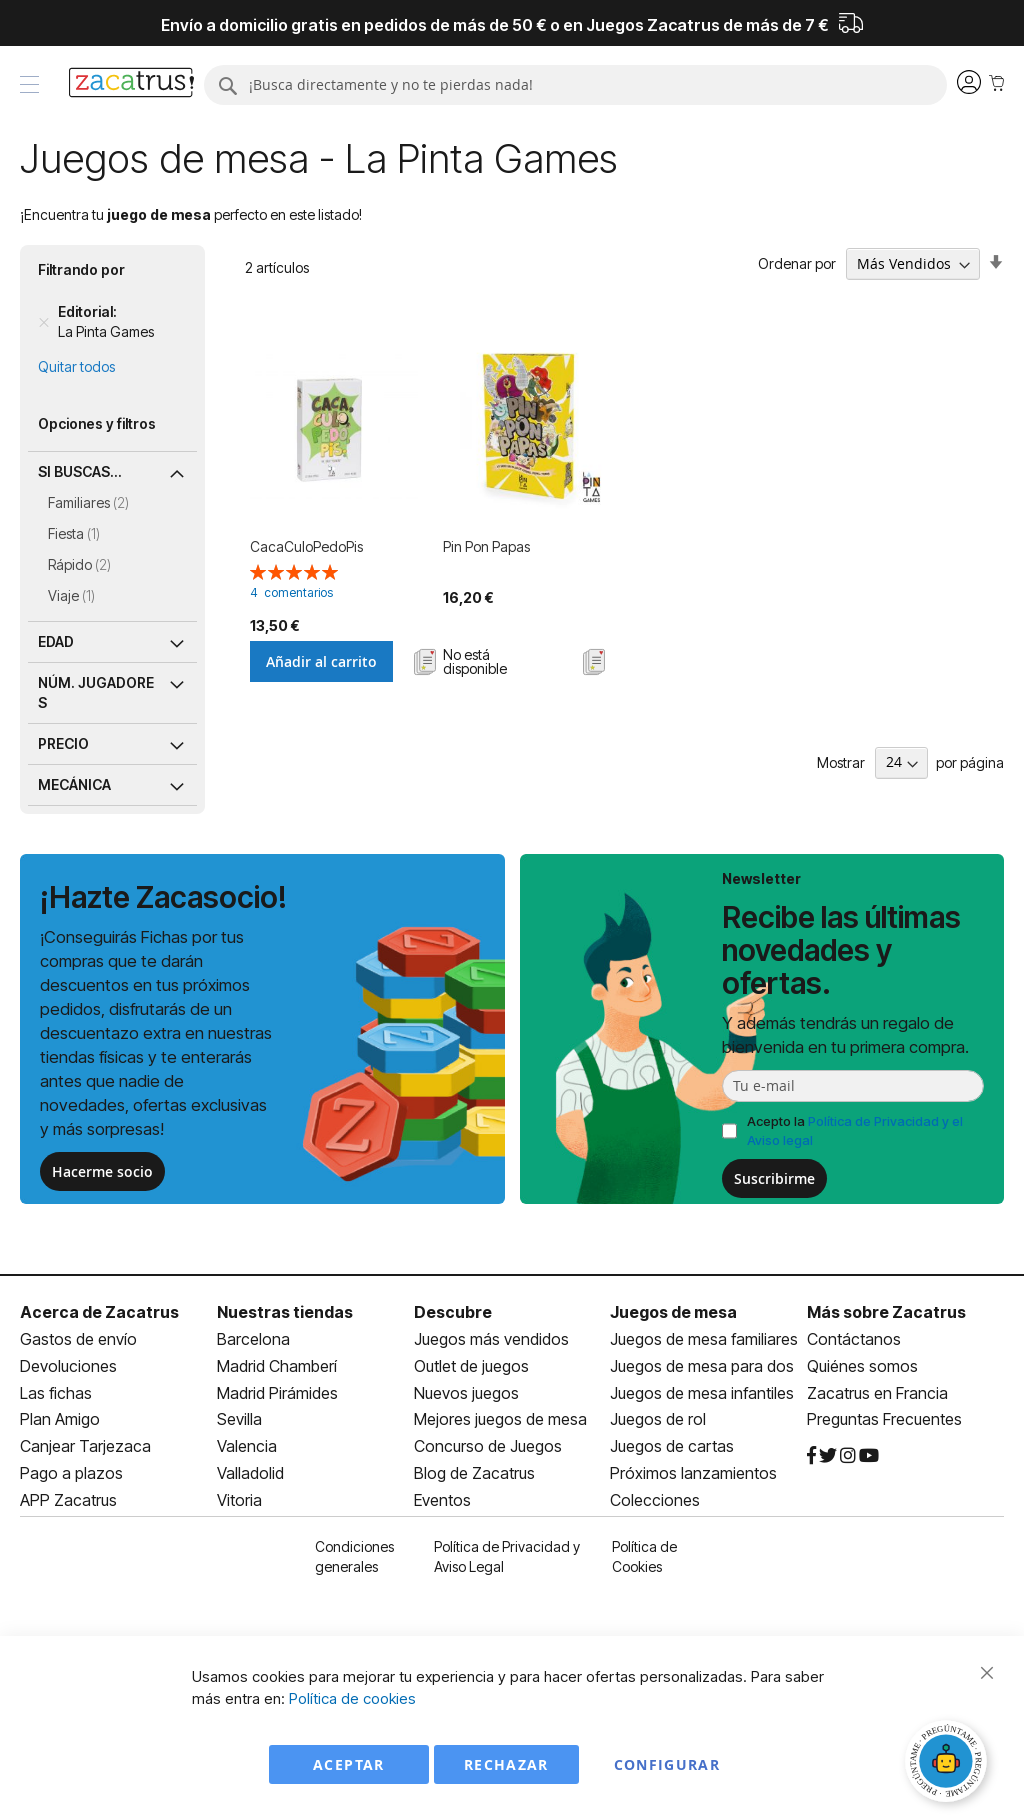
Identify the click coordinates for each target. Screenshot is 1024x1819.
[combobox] (576, 85)
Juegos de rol (658, 1419)
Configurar (667, 1764)
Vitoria (239, 1500)
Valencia (247, 1446)
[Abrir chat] (949, 1764)
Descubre (453, 1312)
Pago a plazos (71, 1473)
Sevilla (239, 1419)
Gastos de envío (78, 1339)
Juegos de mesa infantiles (702, 1393)
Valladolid (250, 1473)
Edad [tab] (56, 641)
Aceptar (348, 1764)
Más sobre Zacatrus (886, 1312)
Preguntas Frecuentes (884, 1419)
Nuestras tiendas (285, 1312)
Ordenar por (797, 263)
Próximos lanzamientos (693, 1473)
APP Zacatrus (68, 1500)
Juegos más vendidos (491, 1339)
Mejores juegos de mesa (500, 1419)
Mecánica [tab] (74, 784)
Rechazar (506, 1764)
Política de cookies (352, 1698)
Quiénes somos (862, 1366)
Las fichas (56, 1393)
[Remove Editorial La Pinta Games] (44, 322)
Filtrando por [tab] (81, 269)
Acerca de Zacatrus (99, 1312)
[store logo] (131, 85)
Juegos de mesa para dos (702, 1366)
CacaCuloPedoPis (306, 546)
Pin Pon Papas (486, 546)
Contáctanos (854, 1339)
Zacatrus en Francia (877, 1393)
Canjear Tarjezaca (85, 1446)
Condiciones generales (354, 1556)
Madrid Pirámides (277, 1393)
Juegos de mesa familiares (704, 1339)
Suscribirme (774, 1178)
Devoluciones (68, 1366)
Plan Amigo (60, 1419)
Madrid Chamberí (277, 1366)
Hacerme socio (102, 1171)
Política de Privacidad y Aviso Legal (507, 1556)
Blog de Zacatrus (474, 1473)
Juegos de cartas (672, 1446)
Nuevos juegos (466, 1393)
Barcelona (253, 1339)
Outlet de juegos (471, 1366)
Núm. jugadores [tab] (96, 692)
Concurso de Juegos (488, 1446)
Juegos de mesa (673, 1312)
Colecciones (655, 1500)
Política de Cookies (644, 1556)
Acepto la (855, 1130)
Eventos (442, 1500)
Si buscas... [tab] (80, 471)
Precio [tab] (63, 743)
